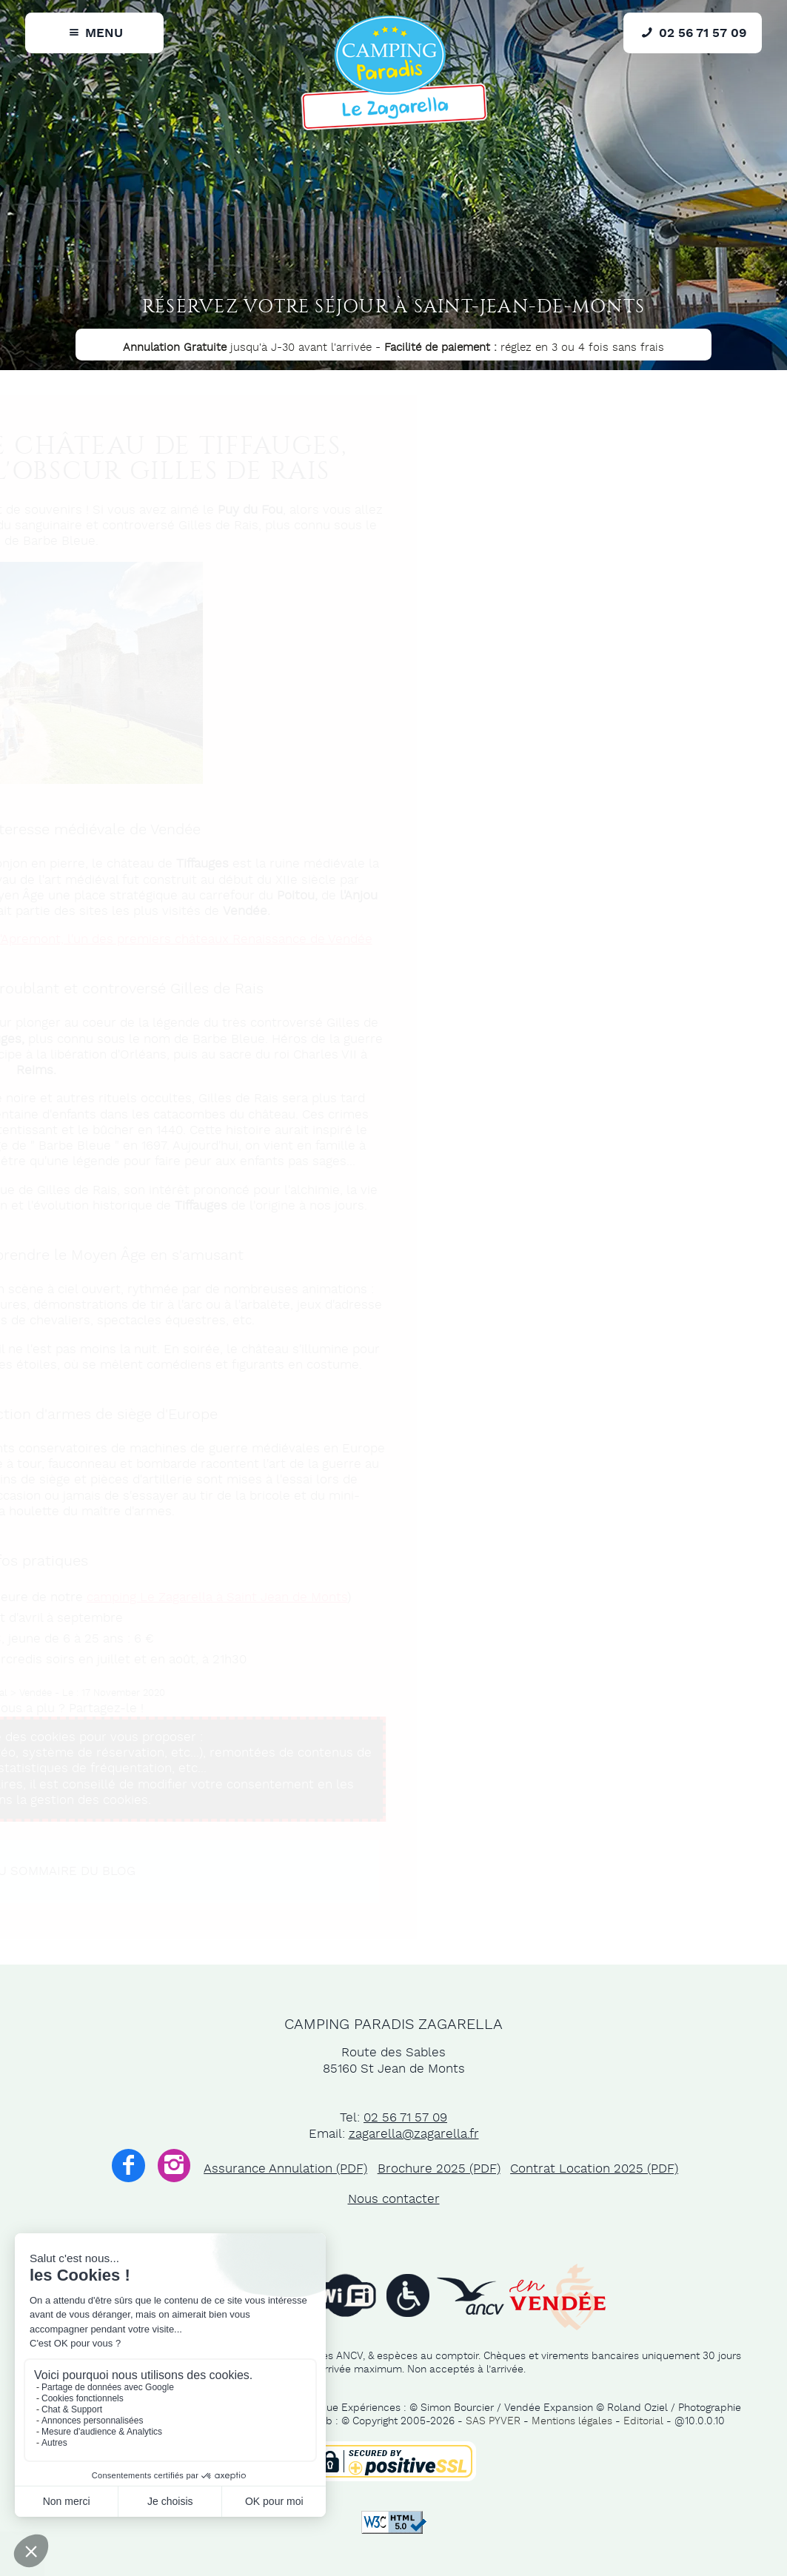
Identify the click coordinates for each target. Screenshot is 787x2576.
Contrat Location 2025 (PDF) (594, 2169)
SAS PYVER (493, 2421)
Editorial (643, 2421)
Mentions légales (572, 2421)
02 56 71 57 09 (405, 2118)
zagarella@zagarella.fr (414, 2134)
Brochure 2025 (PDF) (439, 2169)
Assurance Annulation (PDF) (285, 2169)
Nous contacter (394, 2199)
